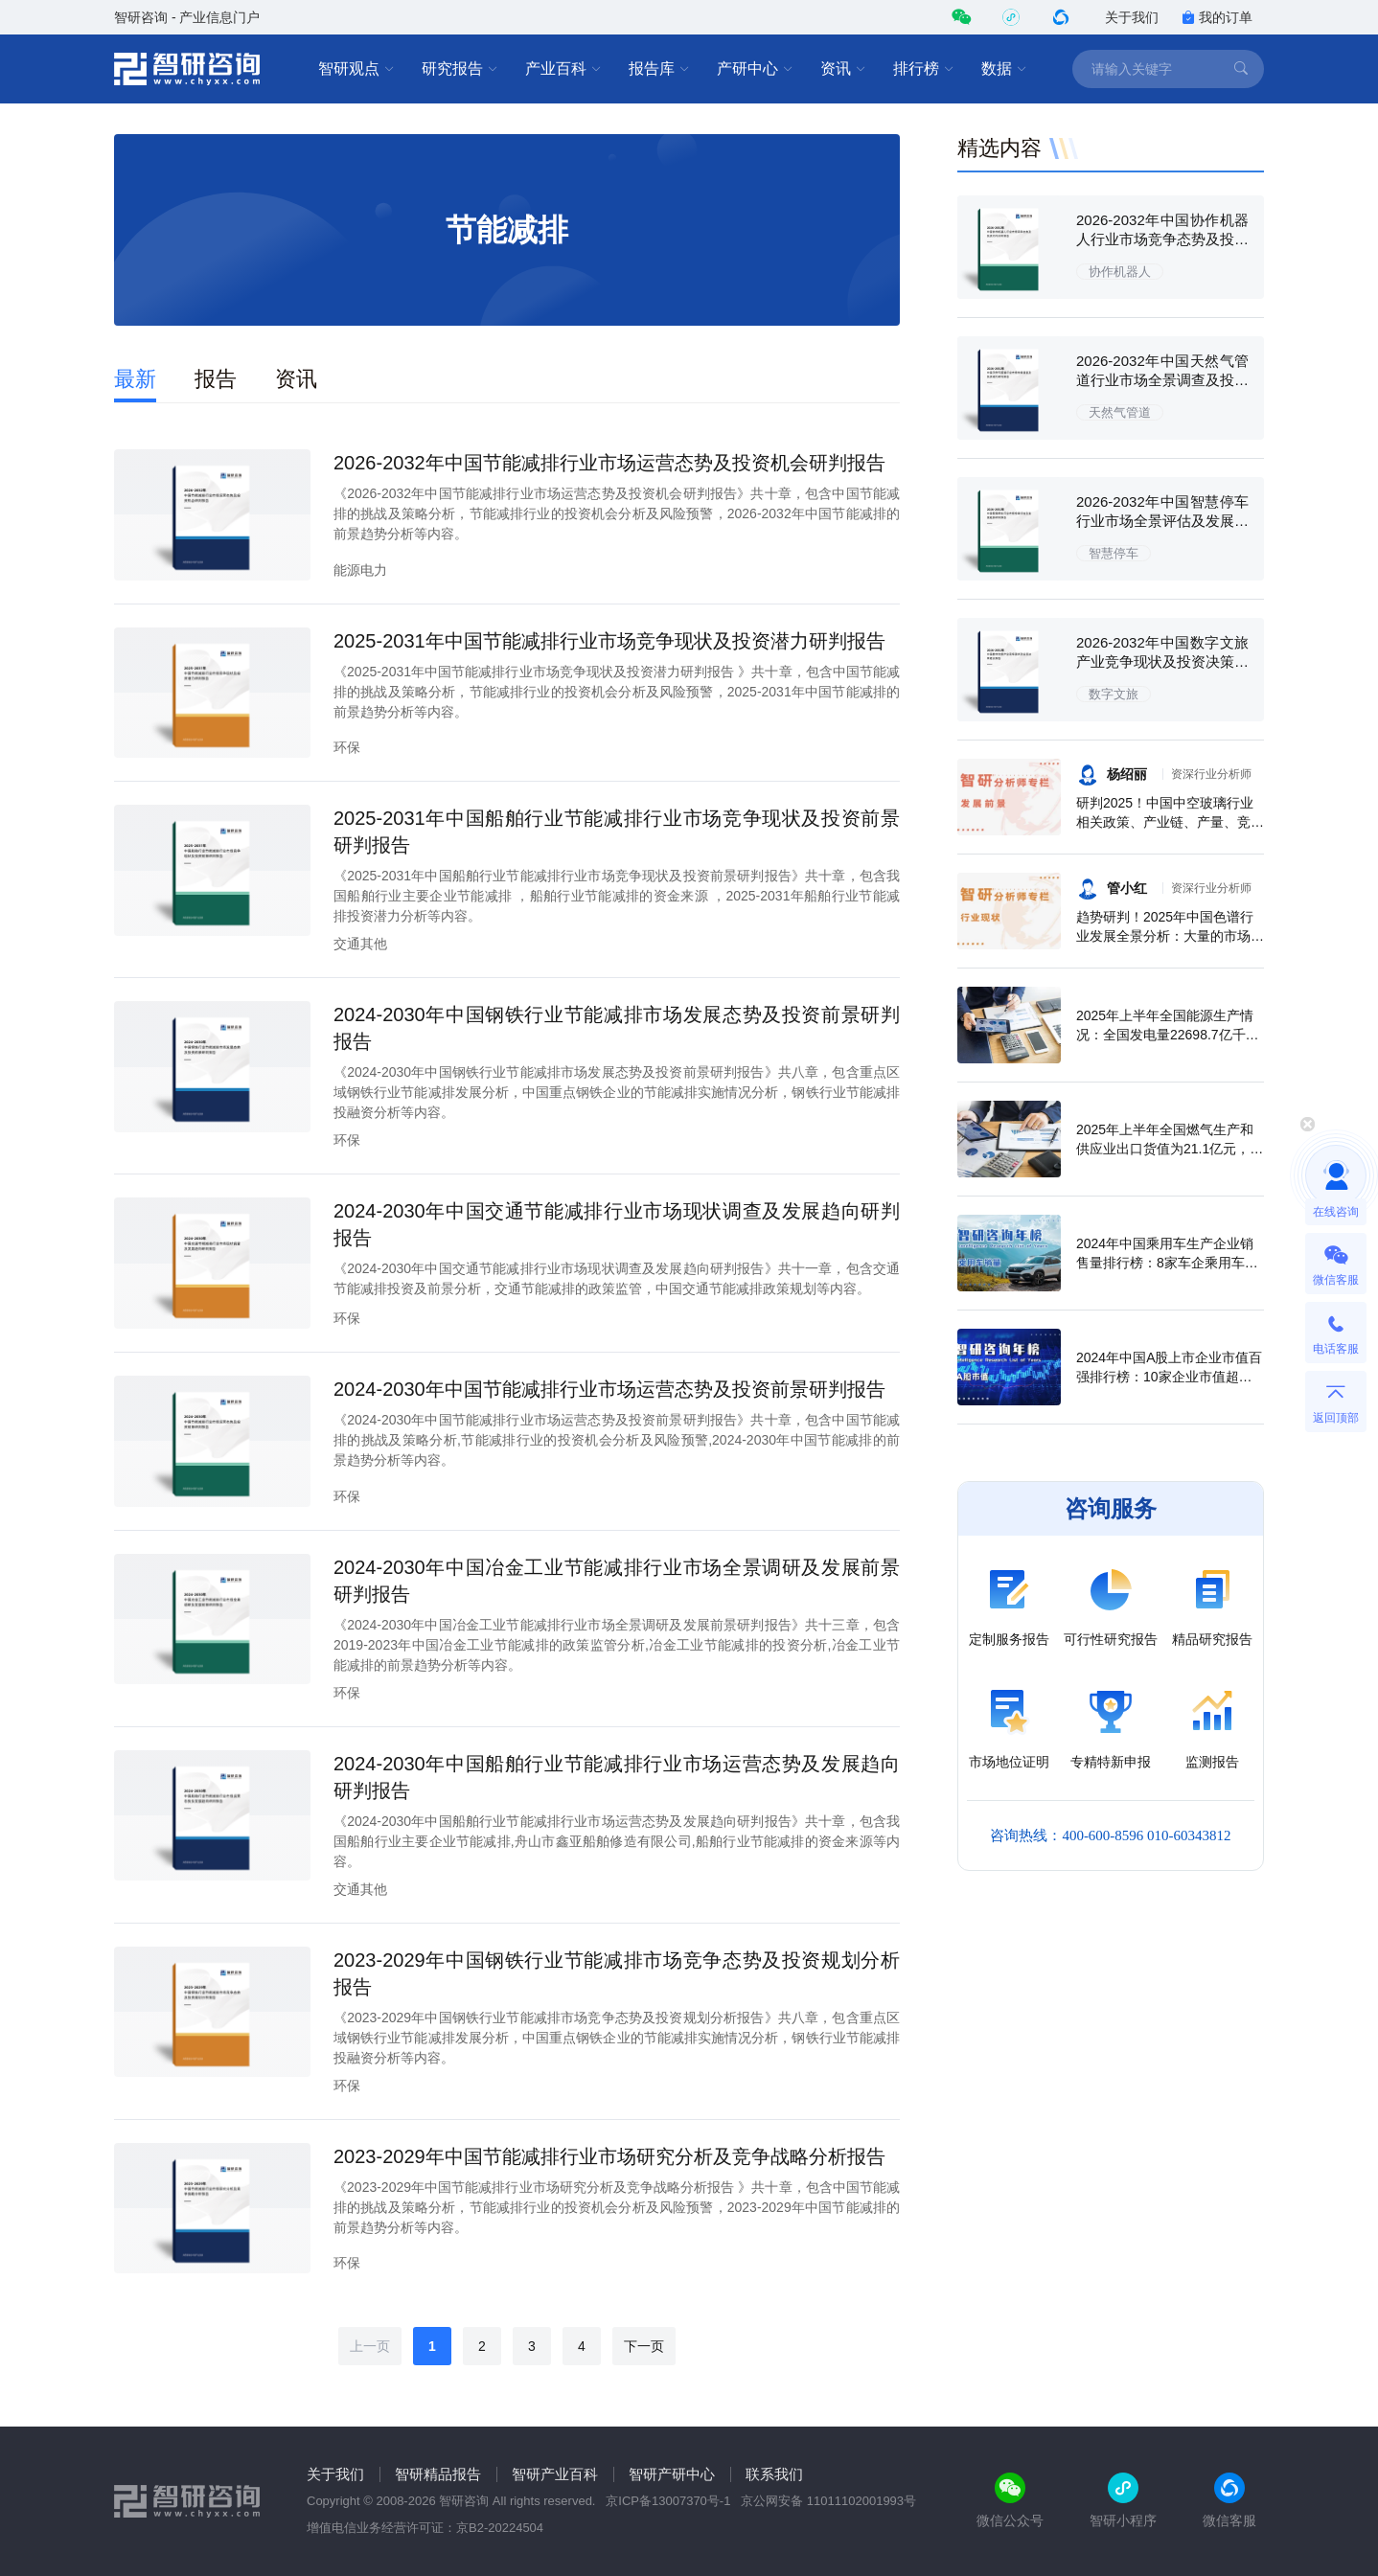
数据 (1004, 69)
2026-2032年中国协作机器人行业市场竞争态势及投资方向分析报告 (1162, 239)
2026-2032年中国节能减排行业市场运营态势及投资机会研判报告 (609, 462)
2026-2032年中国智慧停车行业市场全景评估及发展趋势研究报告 (1162, 520)
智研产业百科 (555, 2474)
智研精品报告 (438, 2474)
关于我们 (1132, 17)
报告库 (659, 69)
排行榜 (923, 69)
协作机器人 (1120, 271)
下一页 (644, 2346)
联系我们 (774, 2474)
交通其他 (360, 943)
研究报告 (460, 69)
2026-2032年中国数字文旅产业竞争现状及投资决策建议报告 (1162, 661)
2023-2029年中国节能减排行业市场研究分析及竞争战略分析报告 (609, 2156)
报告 (216, 379)
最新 (135, 379)
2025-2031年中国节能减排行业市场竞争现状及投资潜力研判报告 (609, 640)
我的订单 (1217, 17)
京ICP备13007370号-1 (668, 2501)
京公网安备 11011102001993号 (828, 2501)
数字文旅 (1113, 694)
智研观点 (356, 69)
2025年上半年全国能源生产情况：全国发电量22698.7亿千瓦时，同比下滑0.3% (1167, 1034)
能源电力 (360, 570)
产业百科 (563, 69)
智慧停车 (1113, 553)
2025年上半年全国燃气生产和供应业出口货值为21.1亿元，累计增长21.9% (1169, 1148)
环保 (346, 747)
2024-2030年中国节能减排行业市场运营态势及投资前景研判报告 (609, 1389)
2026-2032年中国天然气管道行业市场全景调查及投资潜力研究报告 (1162, 380)
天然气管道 (1120, 412)
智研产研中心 (672, 2474)
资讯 (843, 69)
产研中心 (755, 69)
